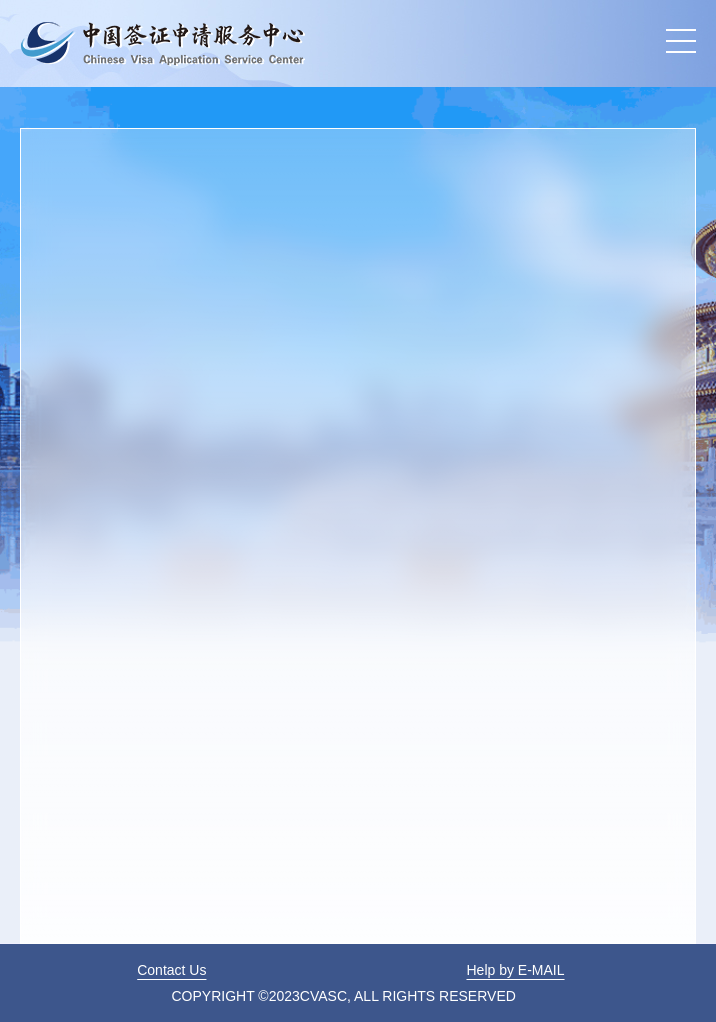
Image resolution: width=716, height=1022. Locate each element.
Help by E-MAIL (515, 970)
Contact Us (171, 970)
